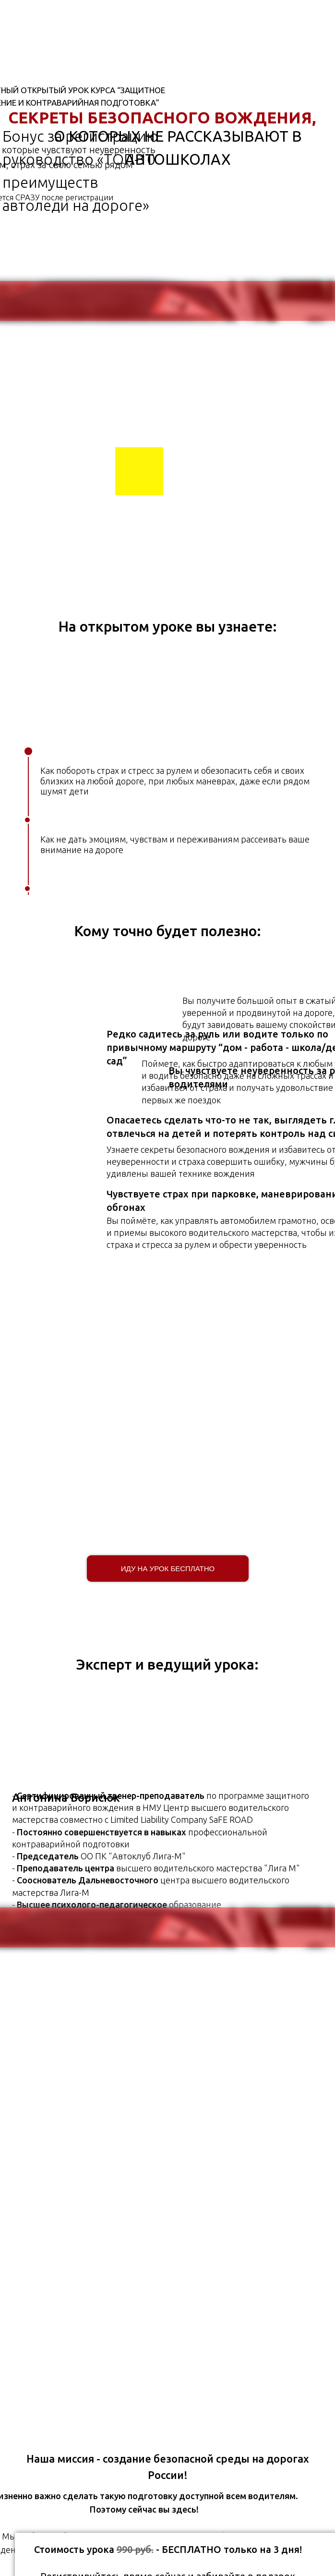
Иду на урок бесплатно (168, 1568)
